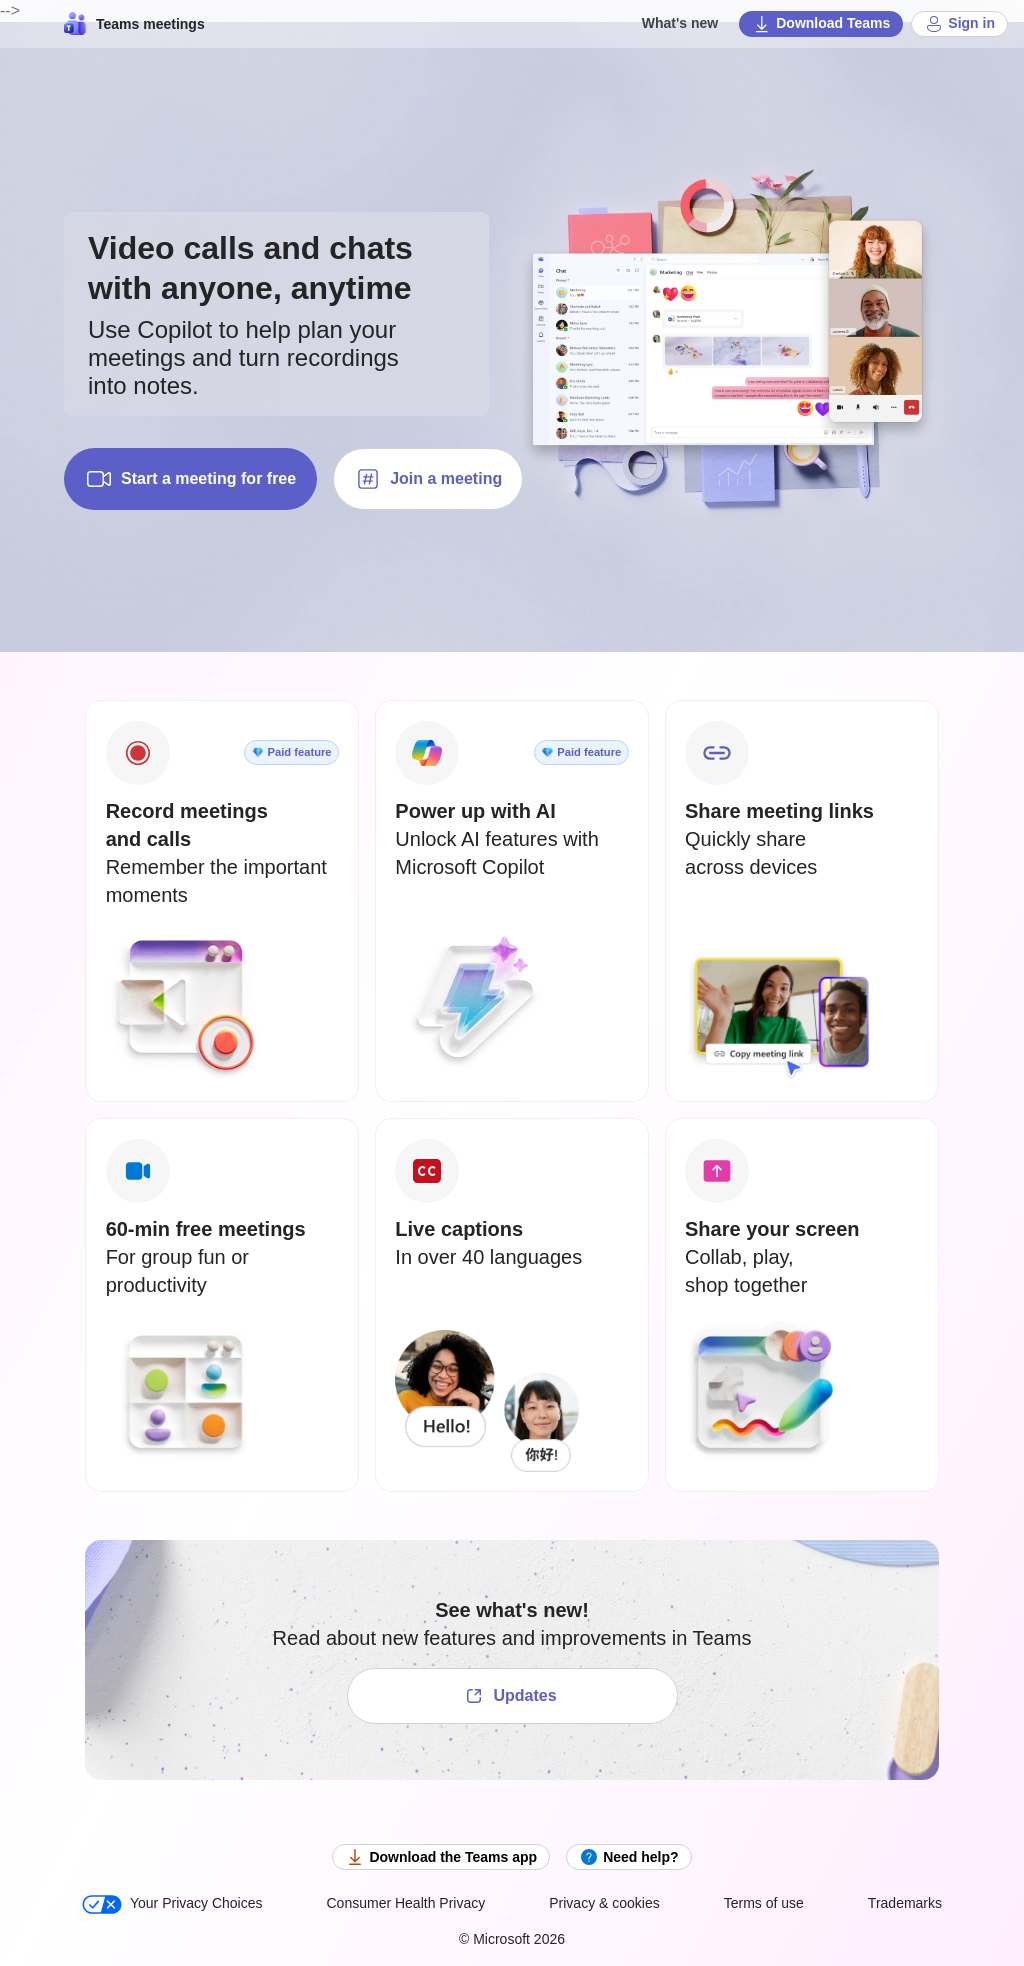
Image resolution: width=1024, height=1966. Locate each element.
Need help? (628, 1857)
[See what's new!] (512, 1696)
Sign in (959, 24)
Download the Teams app (441, 1857)
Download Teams (821, 24)
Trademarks (905, 1903)
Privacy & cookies (604, 1903)
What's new (680, 23)
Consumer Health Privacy (406, 1903)
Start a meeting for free (190, 479)
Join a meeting (428, 479)
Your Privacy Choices (172, 1904)
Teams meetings (134, 24)
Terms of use (764, 1903)
